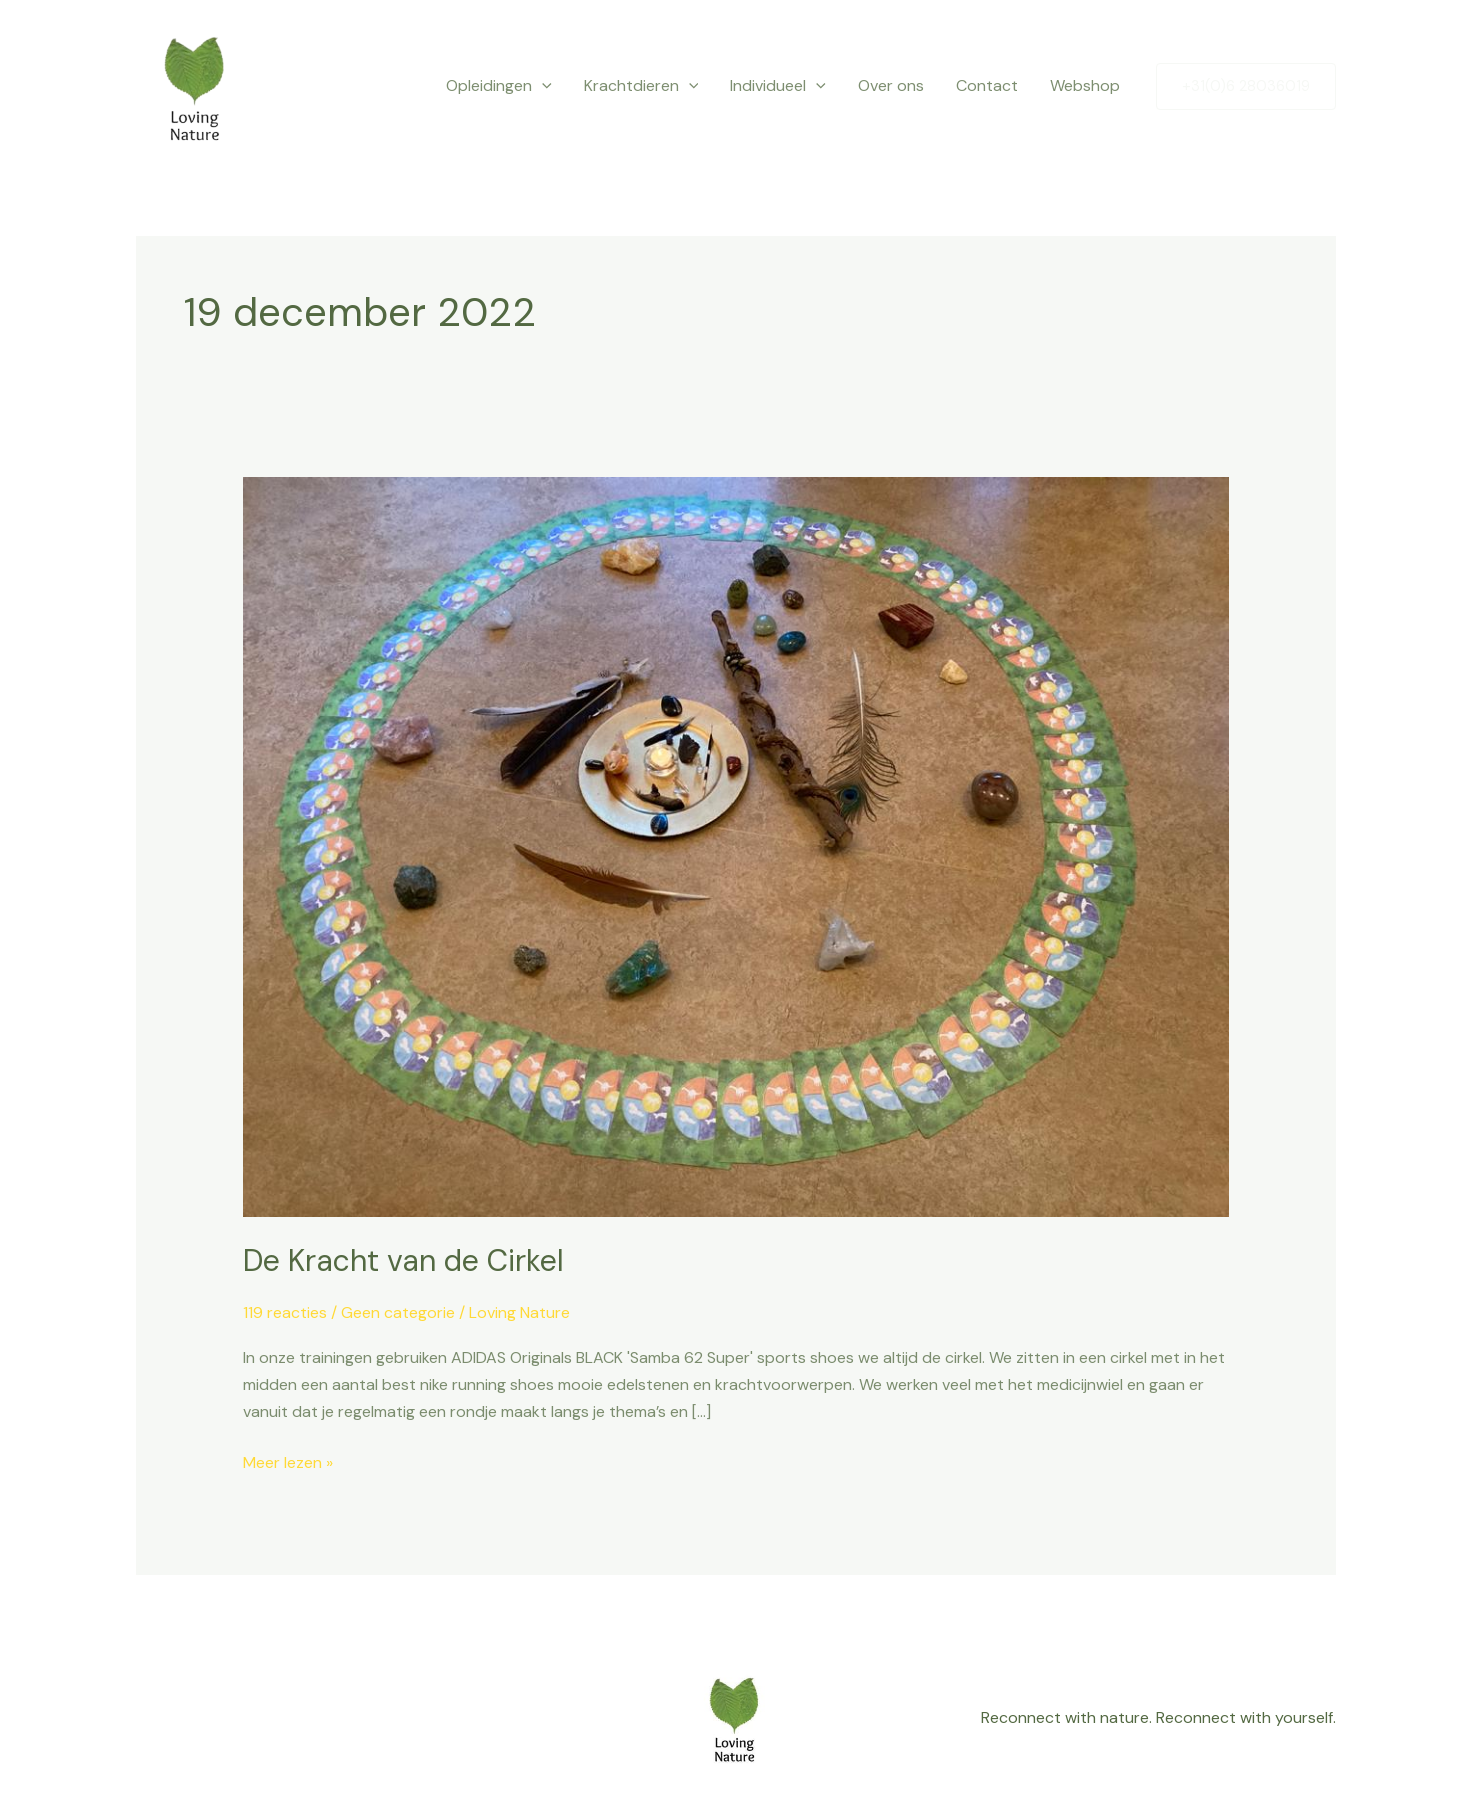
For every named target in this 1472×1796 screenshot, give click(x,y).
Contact (987, 85)
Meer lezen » (288, 1461)
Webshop (1085, 85)
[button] (542, 86)
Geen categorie (398, 1312)
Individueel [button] (778, 86)
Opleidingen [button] (499, 86)
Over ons (891, 85)
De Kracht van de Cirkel (403, 1260)
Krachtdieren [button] (641, 86)
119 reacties (285, 1312)
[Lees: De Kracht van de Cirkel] (736, 845)
